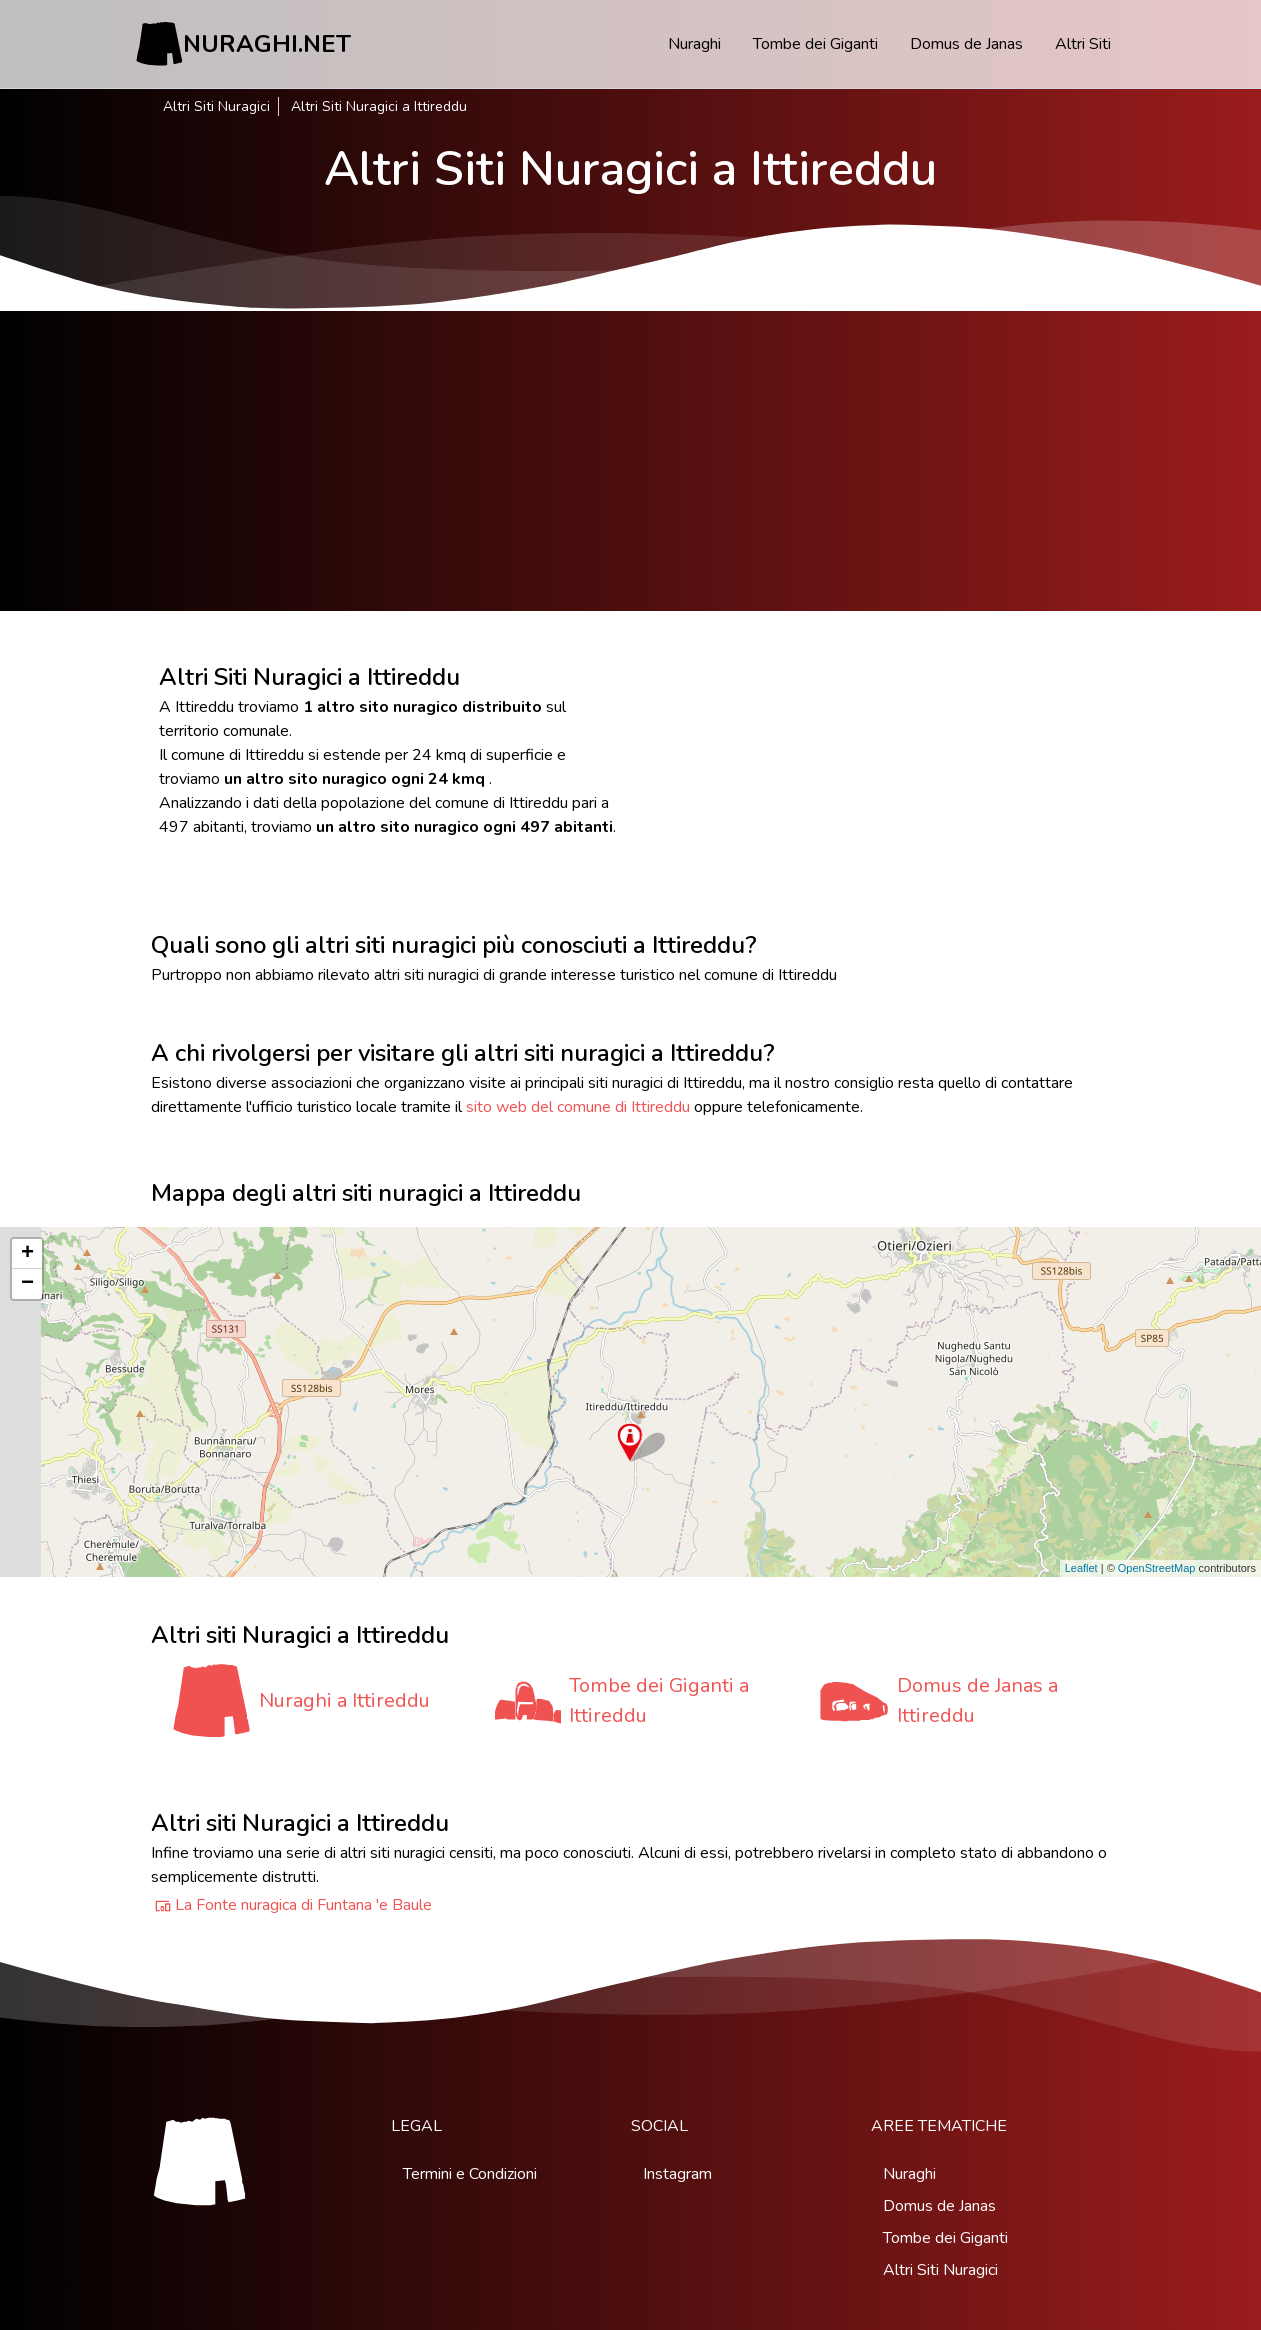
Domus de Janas (966, 44)
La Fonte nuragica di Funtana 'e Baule (303, 1905)
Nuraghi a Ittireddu (344, 1700)
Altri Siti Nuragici (216, 106)
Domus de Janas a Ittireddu (977, 1700)
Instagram (677, 2174)
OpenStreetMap (1157, 1568)
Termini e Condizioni (470, 2174)
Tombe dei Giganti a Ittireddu (659, 1700)
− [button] (27, 1284)
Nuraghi (694, 44)
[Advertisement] (631, 461)
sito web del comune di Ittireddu (578, 1107)
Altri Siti (1083, 44)
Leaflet (1081, 1568)
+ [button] (27, 1254)
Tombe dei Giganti (815, 44)
